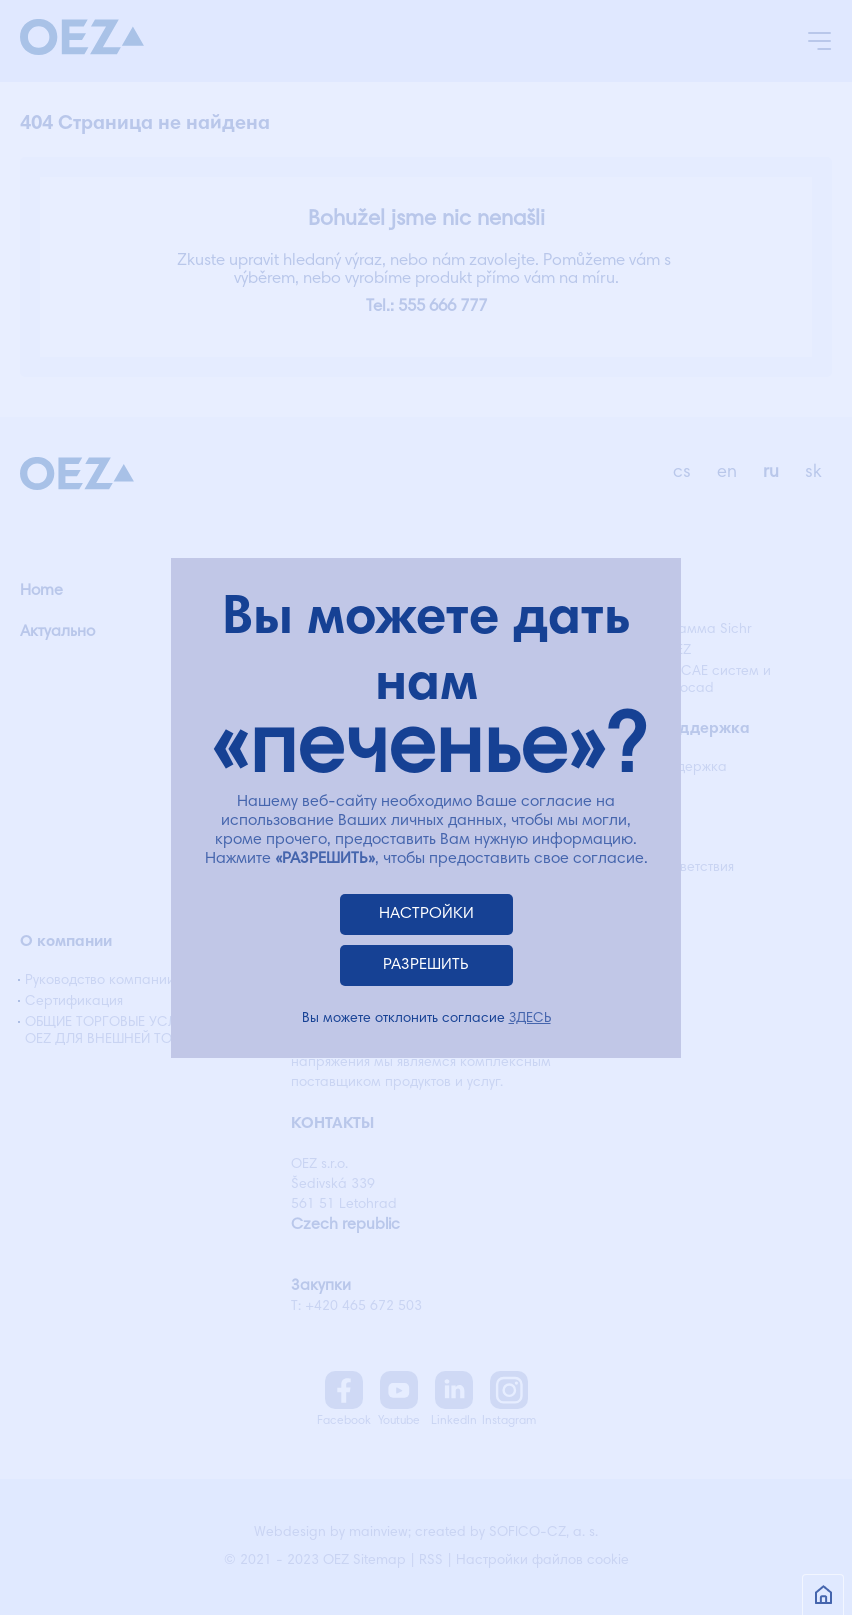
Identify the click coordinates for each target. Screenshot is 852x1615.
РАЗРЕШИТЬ (426, 965)
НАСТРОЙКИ (426, 914)
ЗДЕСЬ (530, 1019)
